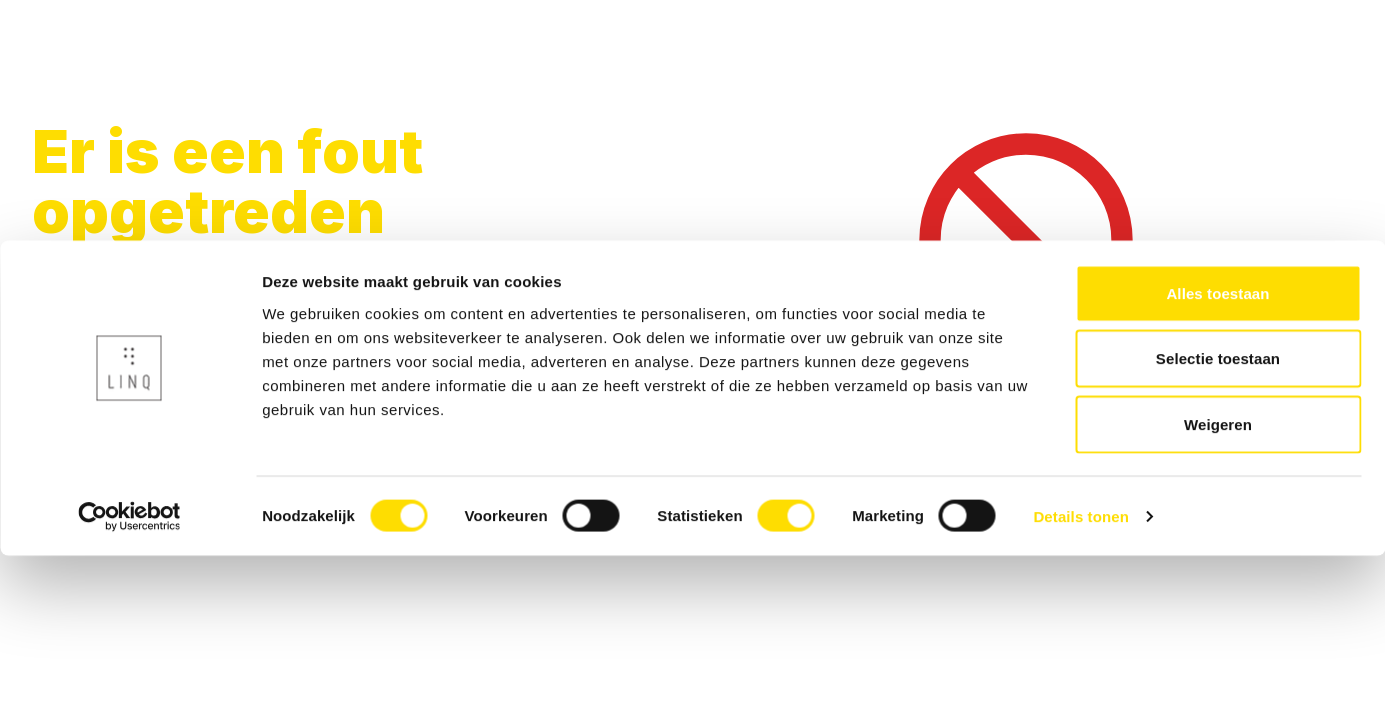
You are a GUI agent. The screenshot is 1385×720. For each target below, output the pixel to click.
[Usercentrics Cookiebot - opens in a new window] (129, 681)
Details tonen (1080, 680)
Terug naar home (105, 339)
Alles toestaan (1217, 457)
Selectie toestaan (1218, 523)
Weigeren (1218, 588)
